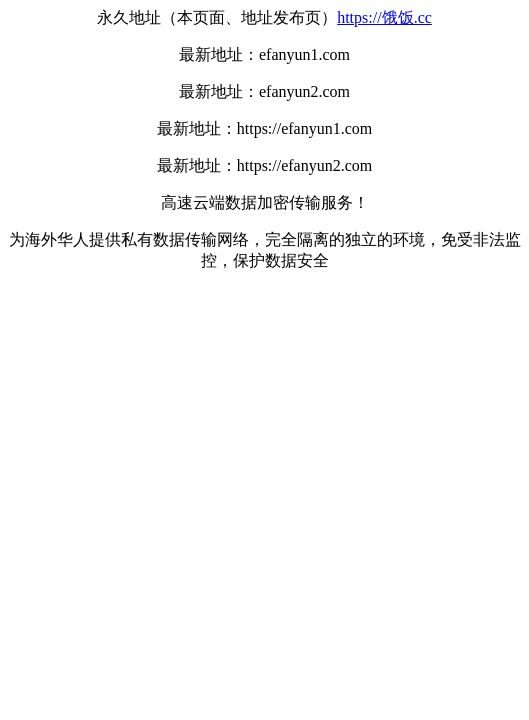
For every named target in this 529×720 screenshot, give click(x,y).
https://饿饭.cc (384, 17)
